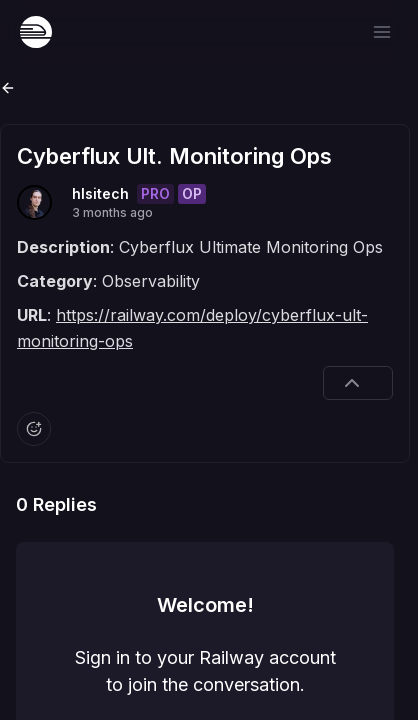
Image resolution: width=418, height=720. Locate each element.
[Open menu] (382, 32)
